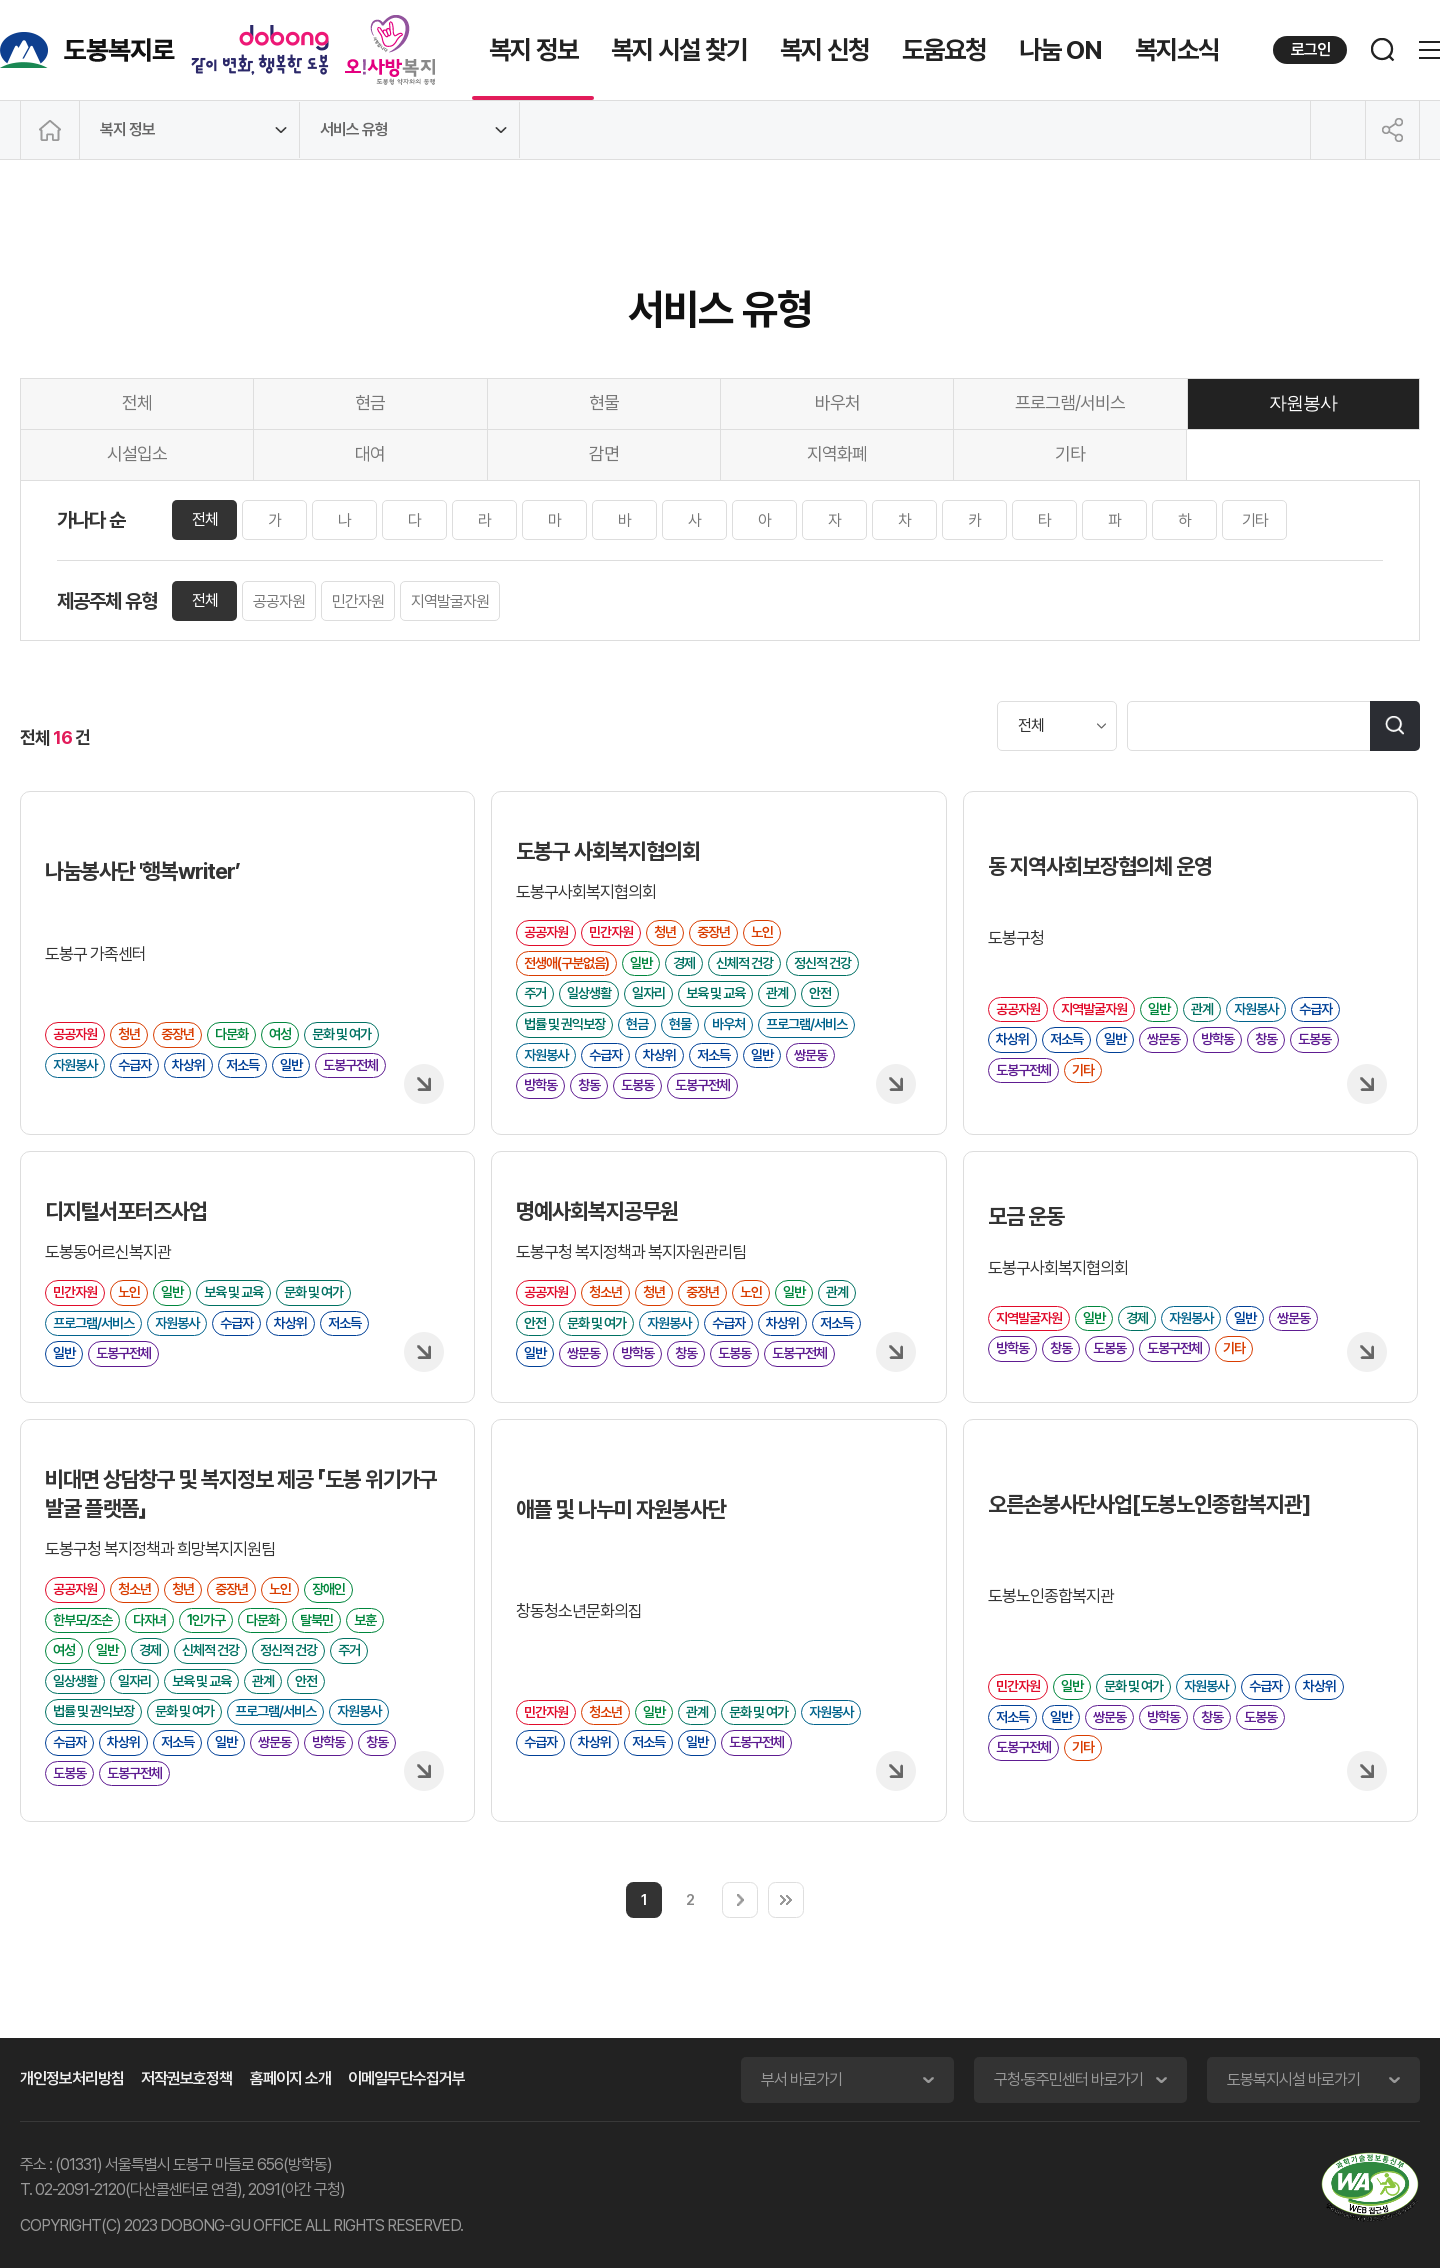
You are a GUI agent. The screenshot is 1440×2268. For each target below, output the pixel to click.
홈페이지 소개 (290, 2078)
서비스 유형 (354, 129)
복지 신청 (824, 49)
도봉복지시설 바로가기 (1293, 2079)
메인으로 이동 (50, 130)
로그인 (1310, 49)
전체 (205, 519)
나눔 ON (1060, 49)
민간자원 (358, 601)
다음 (740, 1900)
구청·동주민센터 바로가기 (1068, 2079)
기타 (1255, 520)
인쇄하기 (1338, 130)
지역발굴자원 (450, 601)
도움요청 (944, 49)
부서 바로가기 (801, 2079)
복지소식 (1177, 49)
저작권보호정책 (186, 2078)
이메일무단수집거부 (406, 2078)
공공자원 (279, 601)
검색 (1395, 726)
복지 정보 (533, 49)
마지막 (786, 1900)
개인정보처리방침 (72, 2078)
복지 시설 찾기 (679, 49)
